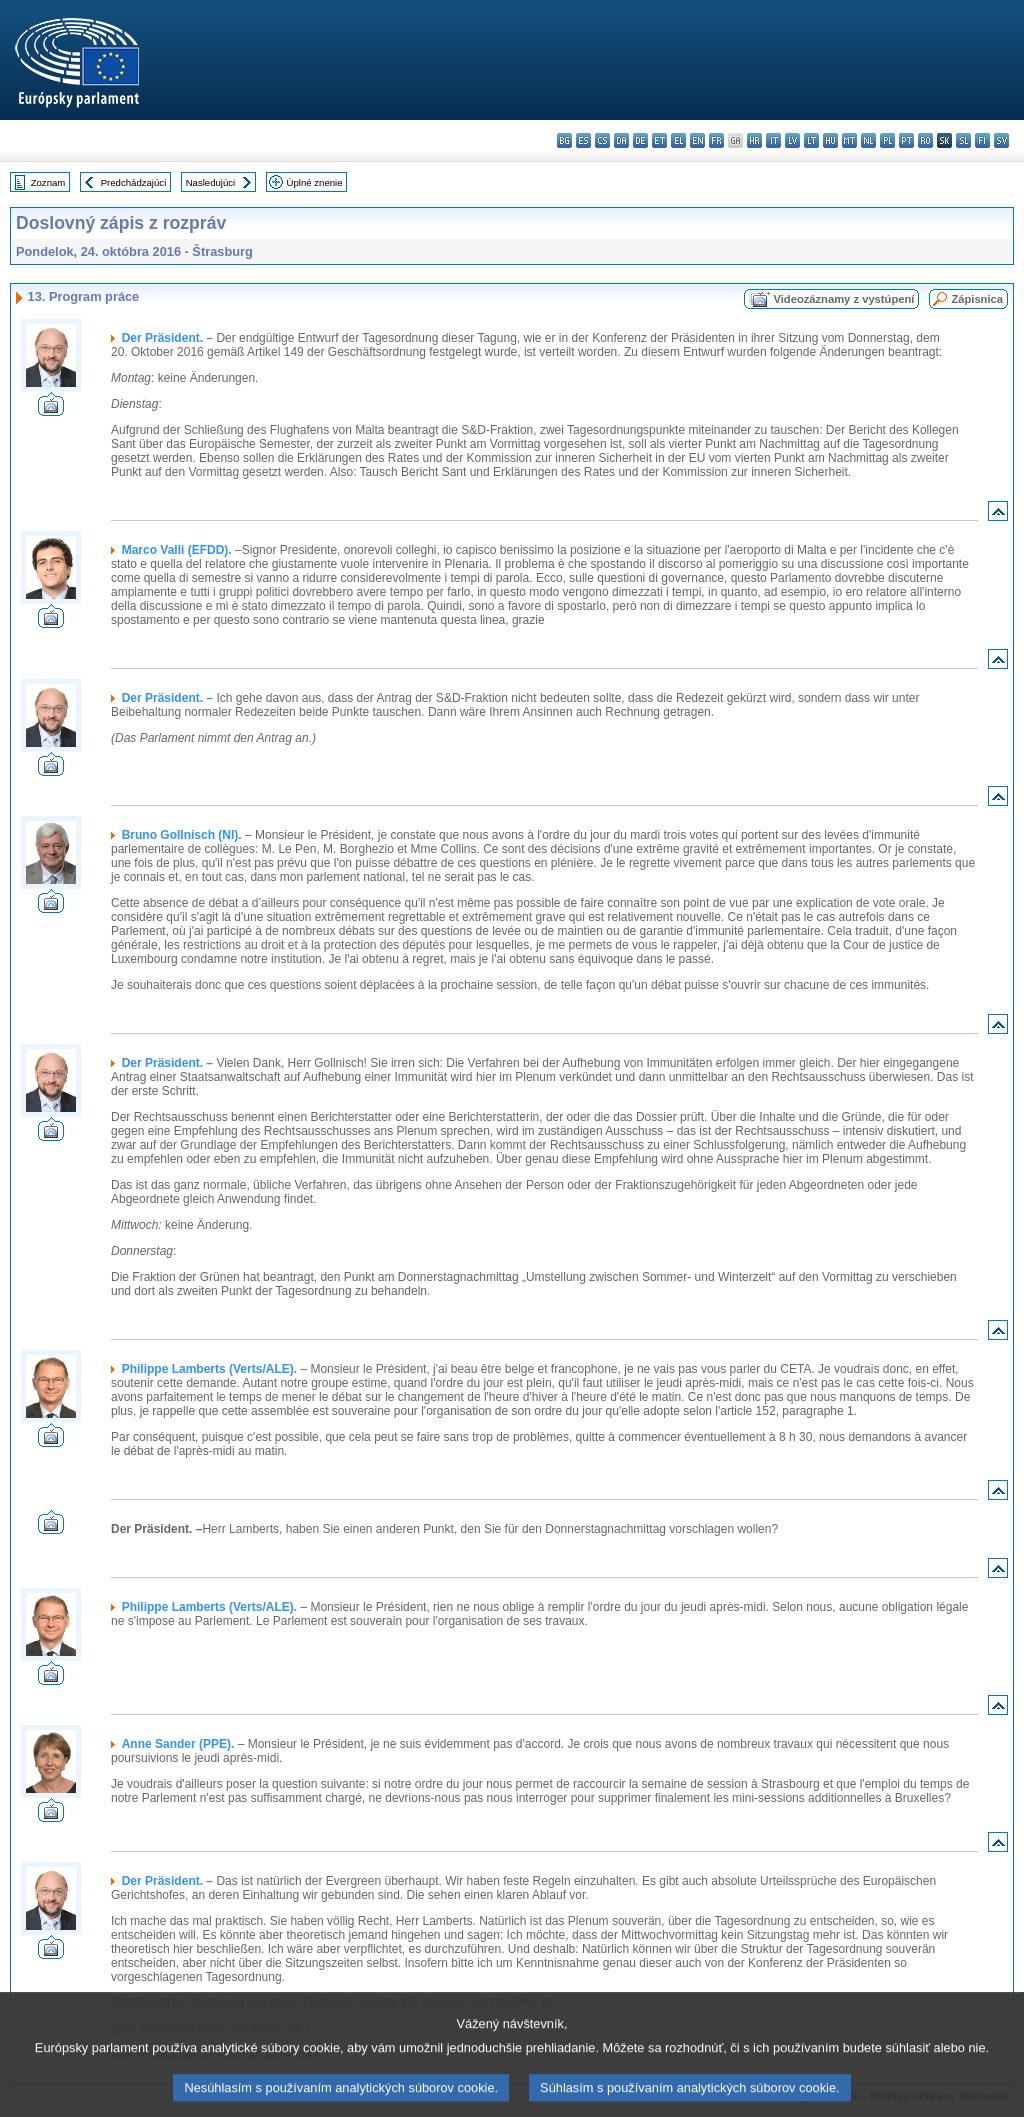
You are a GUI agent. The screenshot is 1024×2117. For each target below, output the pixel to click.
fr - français (716, 140)
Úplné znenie (315, 182)
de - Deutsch (640, 140)
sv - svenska (1001, 140)
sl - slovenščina (963, 140)
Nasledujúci (211, 182)
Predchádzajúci (134, 182)
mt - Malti (849, 140)
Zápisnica (977, 299)
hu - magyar (830, 140)
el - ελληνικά (678, 140)
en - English (697, 140)
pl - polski (887, 140)
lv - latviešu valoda (792, 140)
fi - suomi (982, 140)
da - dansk (621, 140)
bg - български (564, 140)
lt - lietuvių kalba (811, 140)
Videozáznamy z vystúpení (843, 299)
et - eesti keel (659, 140)
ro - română (925, 140)
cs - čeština (602, 140)
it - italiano (773, 140)
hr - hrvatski (754, 140)
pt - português (906, 140)
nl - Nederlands (868, 140)
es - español (583, 140)
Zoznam (48, 182)
